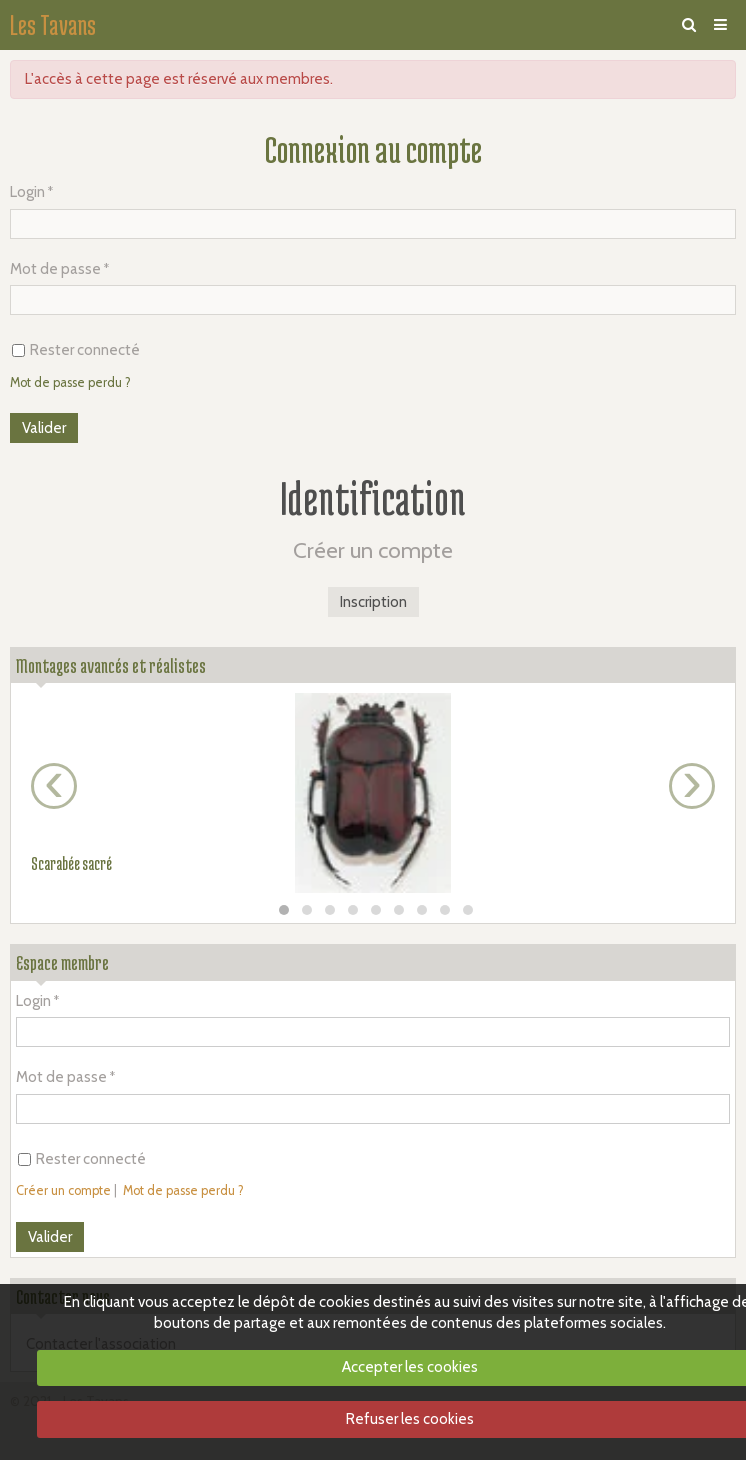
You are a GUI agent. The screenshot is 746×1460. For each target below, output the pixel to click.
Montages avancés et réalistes (111, 665)
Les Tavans (53, 25)
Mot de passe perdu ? (70, 382)
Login (27, 192)
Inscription (373, 602)
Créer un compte (63, 1190)
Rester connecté (76, 350)
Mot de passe (55, 269)
